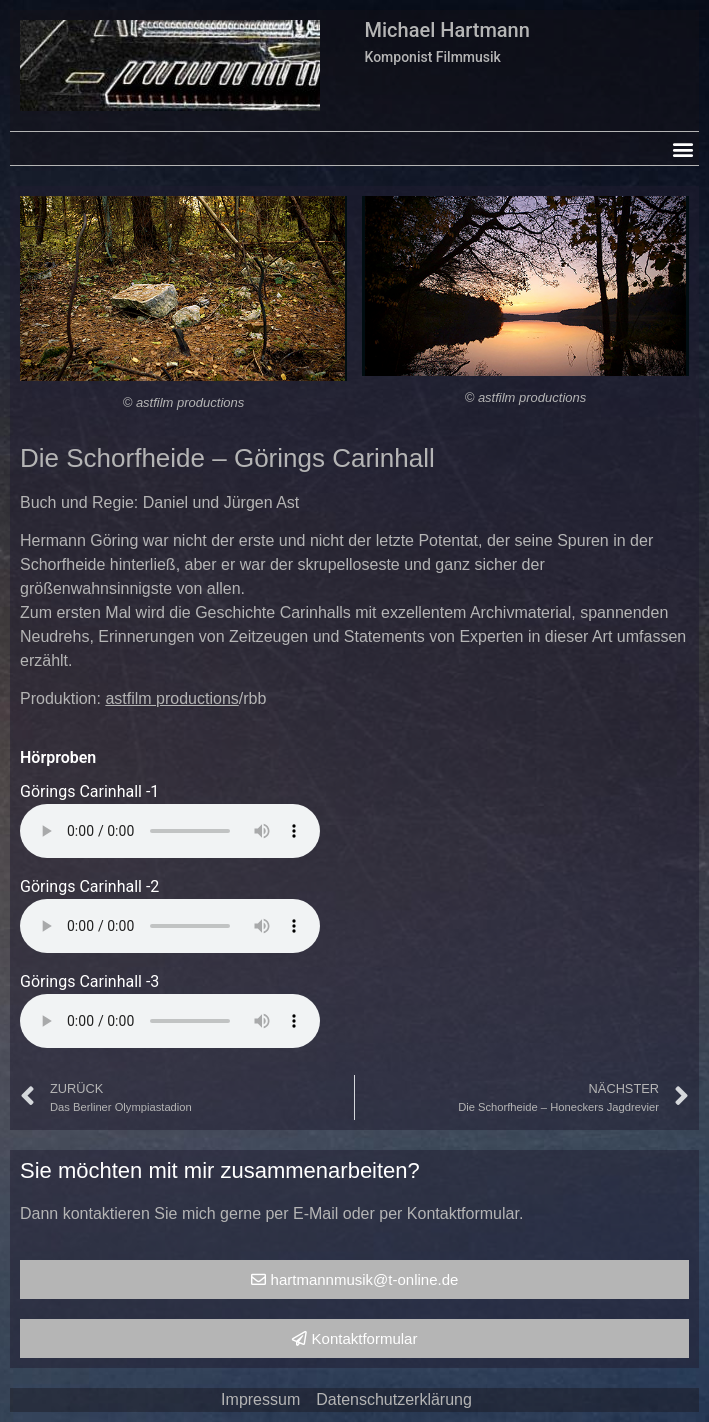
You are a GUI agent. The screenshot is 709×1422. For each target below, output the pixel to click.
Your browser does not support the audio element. (170, 831)
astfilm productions (171, 698)
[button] (682, 148)
